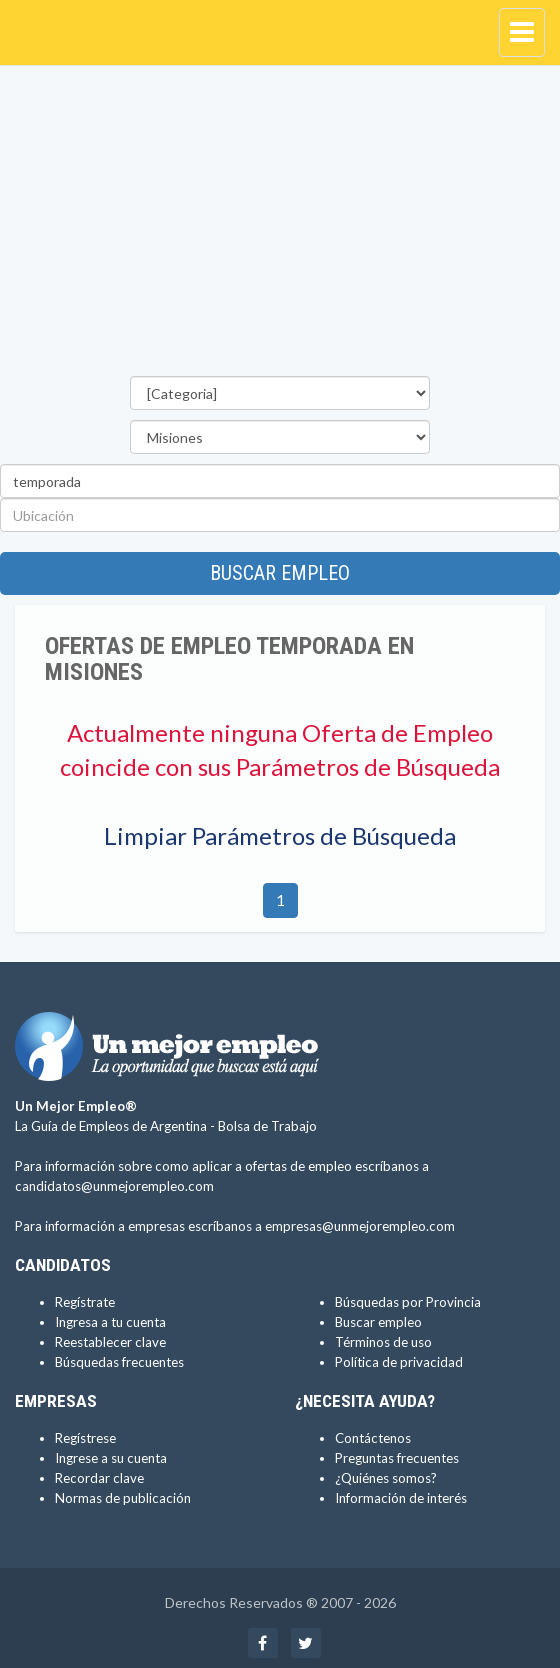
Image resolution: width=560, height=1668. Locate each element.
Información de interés (401, 1498)
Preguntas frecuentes (397, 1458)
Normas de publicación (123, 1498)
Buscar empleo (280, 573)
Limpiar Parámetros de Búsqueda (280, 835)
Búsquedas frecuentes (119, 1362)
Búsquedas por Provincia (408, 1302)
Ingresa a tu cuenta (110, 1322)
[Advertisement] (280, 226)
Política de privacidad (399, 1362)
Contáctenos (373, 1438)
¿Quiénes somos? (386, 1478)
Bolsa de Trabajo (267, 1126)
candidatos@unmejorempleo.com (114, 1186)
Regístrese (85, 1438)
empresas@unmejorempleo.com (360, 1226)
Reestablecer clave (110, 1342)
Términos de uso (383, 1342)
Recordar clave (99, 1478)
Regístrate (85, 1302)
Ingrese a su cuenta (111, 1458)
